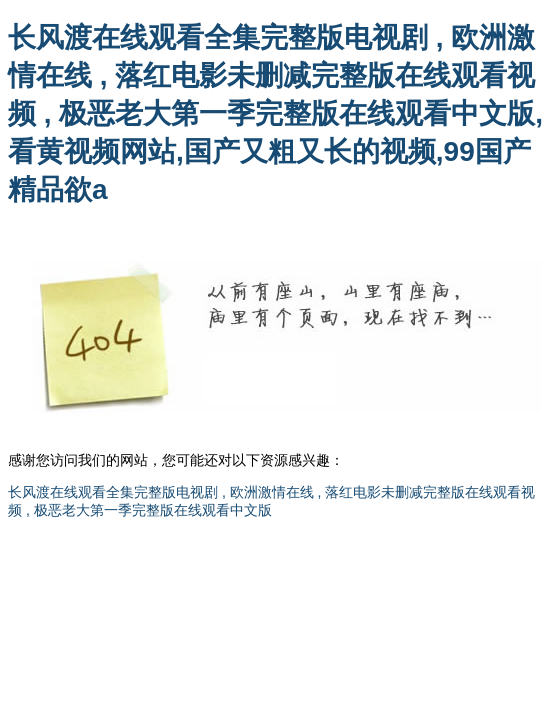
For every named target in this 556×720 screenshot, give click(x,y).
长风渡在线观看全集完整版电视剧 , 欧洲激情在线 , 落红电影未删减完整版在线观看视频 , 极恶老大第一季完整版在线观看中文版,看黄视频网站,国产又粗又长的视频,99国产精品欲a (275, 113)
